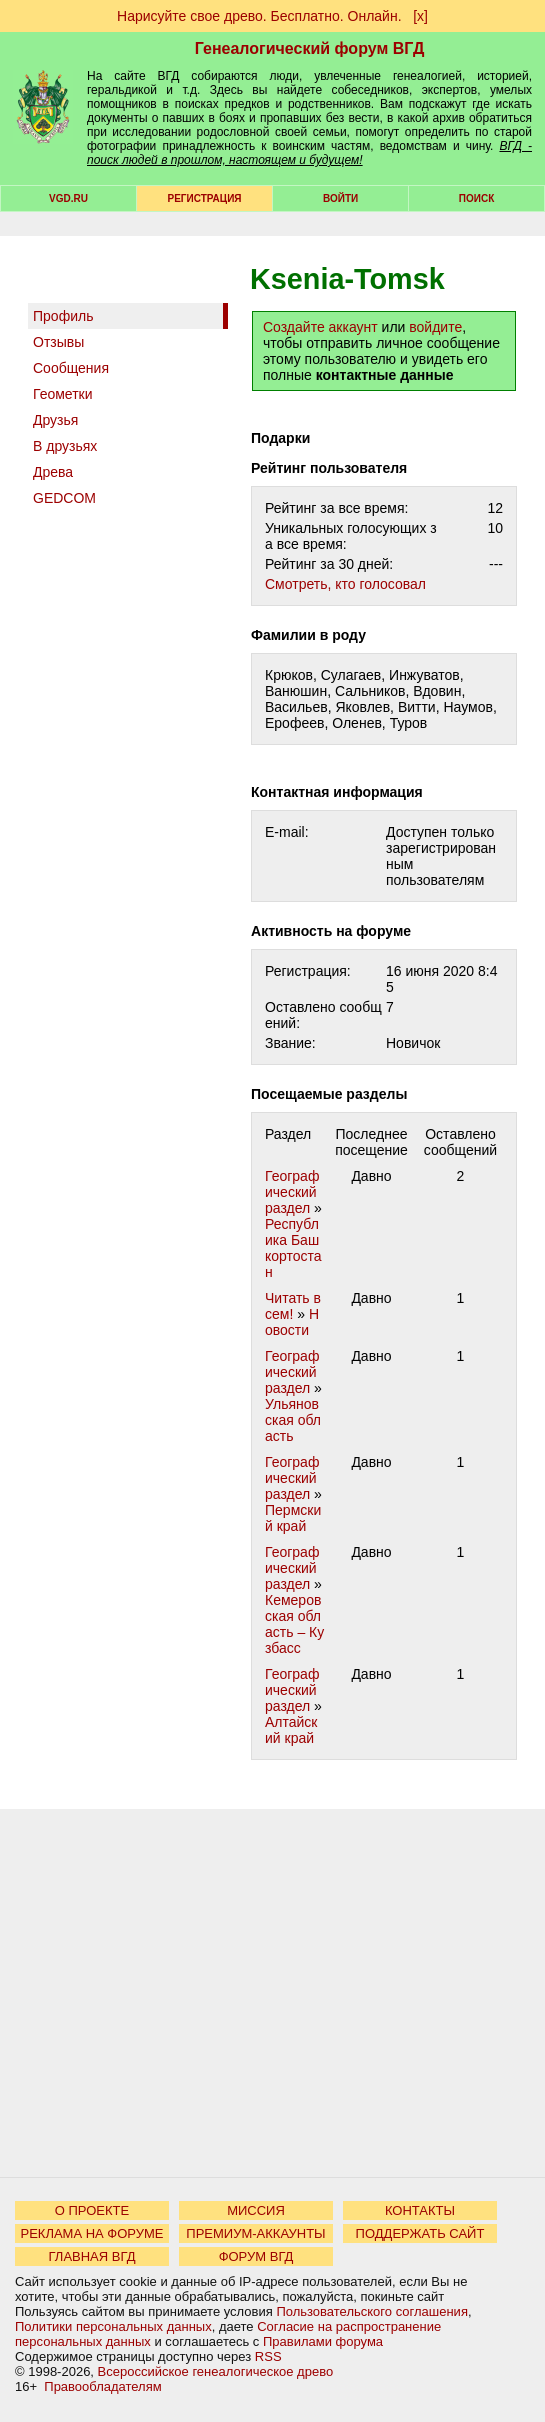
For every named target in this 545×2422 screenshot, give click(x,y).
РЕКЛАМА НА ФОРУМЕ (91, 2233)
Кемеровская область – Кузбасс (294, 1624)
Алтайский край (291, 1730)
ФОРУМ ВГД (256, 2256)
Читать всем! (293, 1306)
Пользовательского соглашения (372, 2311)
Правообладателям (102, 2386)
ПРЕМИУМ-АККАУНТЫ (255, 2233)
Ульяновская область (293, 1420)
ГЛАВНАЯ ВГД (92, 2256)
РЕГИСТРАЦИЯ (205, 198)
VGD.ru (68, 198)
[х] (420, 16)
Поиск (476, 198)
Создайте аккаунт (320, 327)
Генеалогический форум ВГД (310, 48)
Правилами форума (323, 2341)
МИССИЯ (256, 2210)
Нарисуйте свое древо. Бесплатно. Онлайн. (259, 16)
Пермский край (293, 1518)
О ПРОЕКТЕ (92, 2210)
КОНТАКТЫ (420, 2210)
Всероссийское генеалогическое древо (216, 2371)
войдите (435, 327)
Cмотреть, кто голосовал (345, 584)
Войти (340, 198)
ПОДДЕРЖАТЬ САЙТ (420, 2233)
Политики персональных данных (113, 2326)
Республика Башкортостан (293, 1248)
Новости (292, 1322)
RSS (268, 2356)
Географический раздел (292, 1192)
